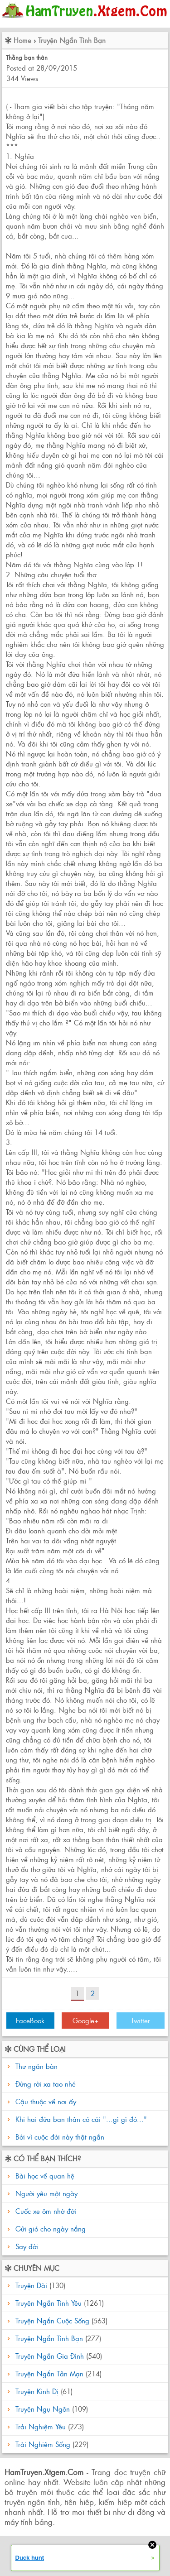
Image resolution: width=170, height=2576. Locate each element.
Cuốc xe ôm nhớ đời (44, 2211)
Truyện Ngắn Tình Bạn (72, 40)
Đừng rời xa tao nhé (45, 2083)
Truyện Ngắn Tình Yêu (48, 2303)
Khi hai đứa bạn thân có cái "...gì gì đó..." (81, 2119)
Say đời (25, 2246)
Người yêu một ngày (45, 2193)
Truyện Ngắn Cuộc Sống (52, 2320)
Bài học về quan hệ (43, 2175)
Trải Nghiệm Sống (42, 2444)
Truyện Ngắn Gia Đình (49, 2356)
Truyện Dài (31, 2285)
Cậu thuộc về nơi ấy (45, 2101)
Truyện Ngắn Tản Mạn (49, 2373)
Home (22, 40)
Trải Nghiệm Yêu (40, 2426)
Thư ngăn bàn (36, 2066)
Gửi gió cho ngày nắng (49, 2228)
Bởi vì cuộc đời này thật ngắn (59, 2136)
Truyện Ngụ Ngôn (42, 2409)
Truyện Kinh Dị (36, 2391)
